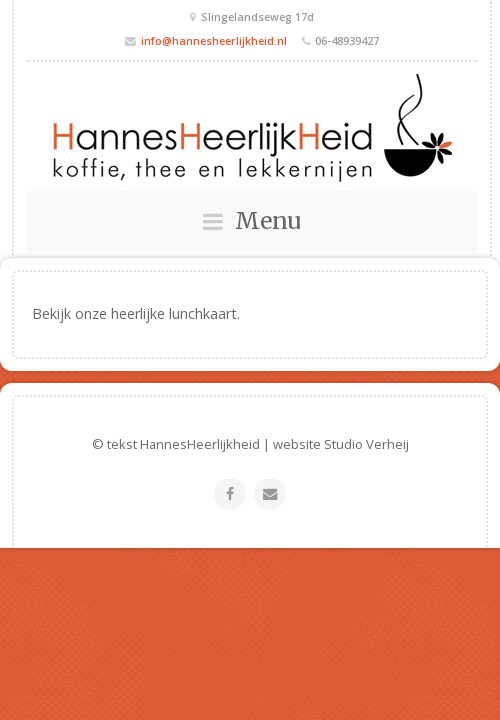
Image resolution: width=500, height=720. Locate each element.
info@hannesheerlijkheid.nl (214, 40)
